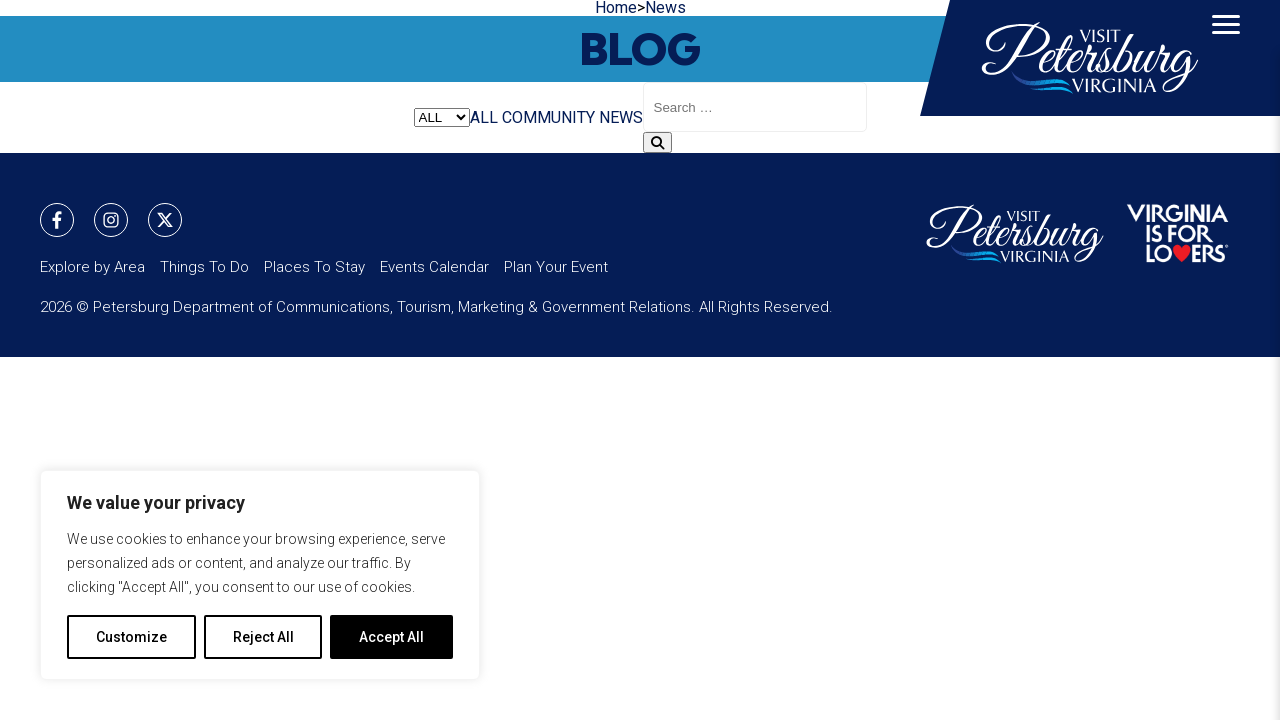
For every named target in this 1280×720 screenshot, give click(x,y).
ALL (484, 117)
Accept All (391, 637)
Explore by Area (92, 267)
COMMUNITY (548, 117)
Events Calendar (434, 267)
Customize (131, 637)
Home (616, 8)
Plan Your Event (556, 267)
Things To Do (204, 267)
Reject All (263, 637)
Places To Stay (314, 267)
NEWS (621, 117)
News (665, 8)
